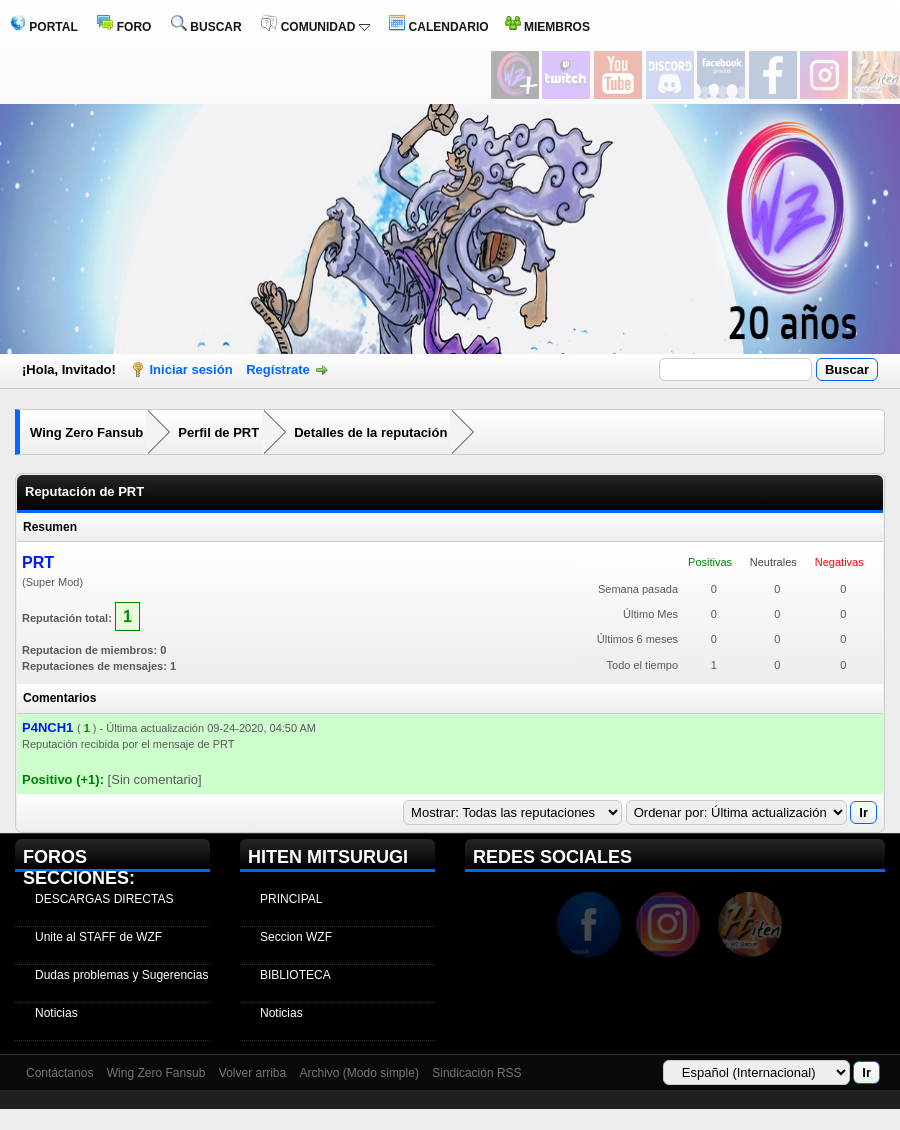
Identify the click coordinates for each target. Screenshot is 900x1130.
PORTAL (44, 27)
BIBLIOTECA (295, 975)
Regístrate (278, 369)
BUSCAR (206, 27)
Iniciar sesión (191, 369)
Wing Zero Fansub (86, 432)
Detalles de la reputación (370, 432)
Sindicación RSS (476, 1073)
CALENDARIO (438, 27)
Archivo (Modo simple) (359, 1073)
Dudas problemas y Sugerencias (121, 975)
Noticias (56, 1013)
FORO (124, 27)
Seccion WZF (296, 937)
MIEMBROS (547, 27)
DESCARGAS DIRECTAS (104, 899)
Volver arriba (252, 1073)
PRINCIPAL (291, 899)
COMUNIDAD (315, 27)
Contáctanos (59, 1073)
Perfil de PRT (218, 432)
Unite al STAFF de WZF (98, 937)
